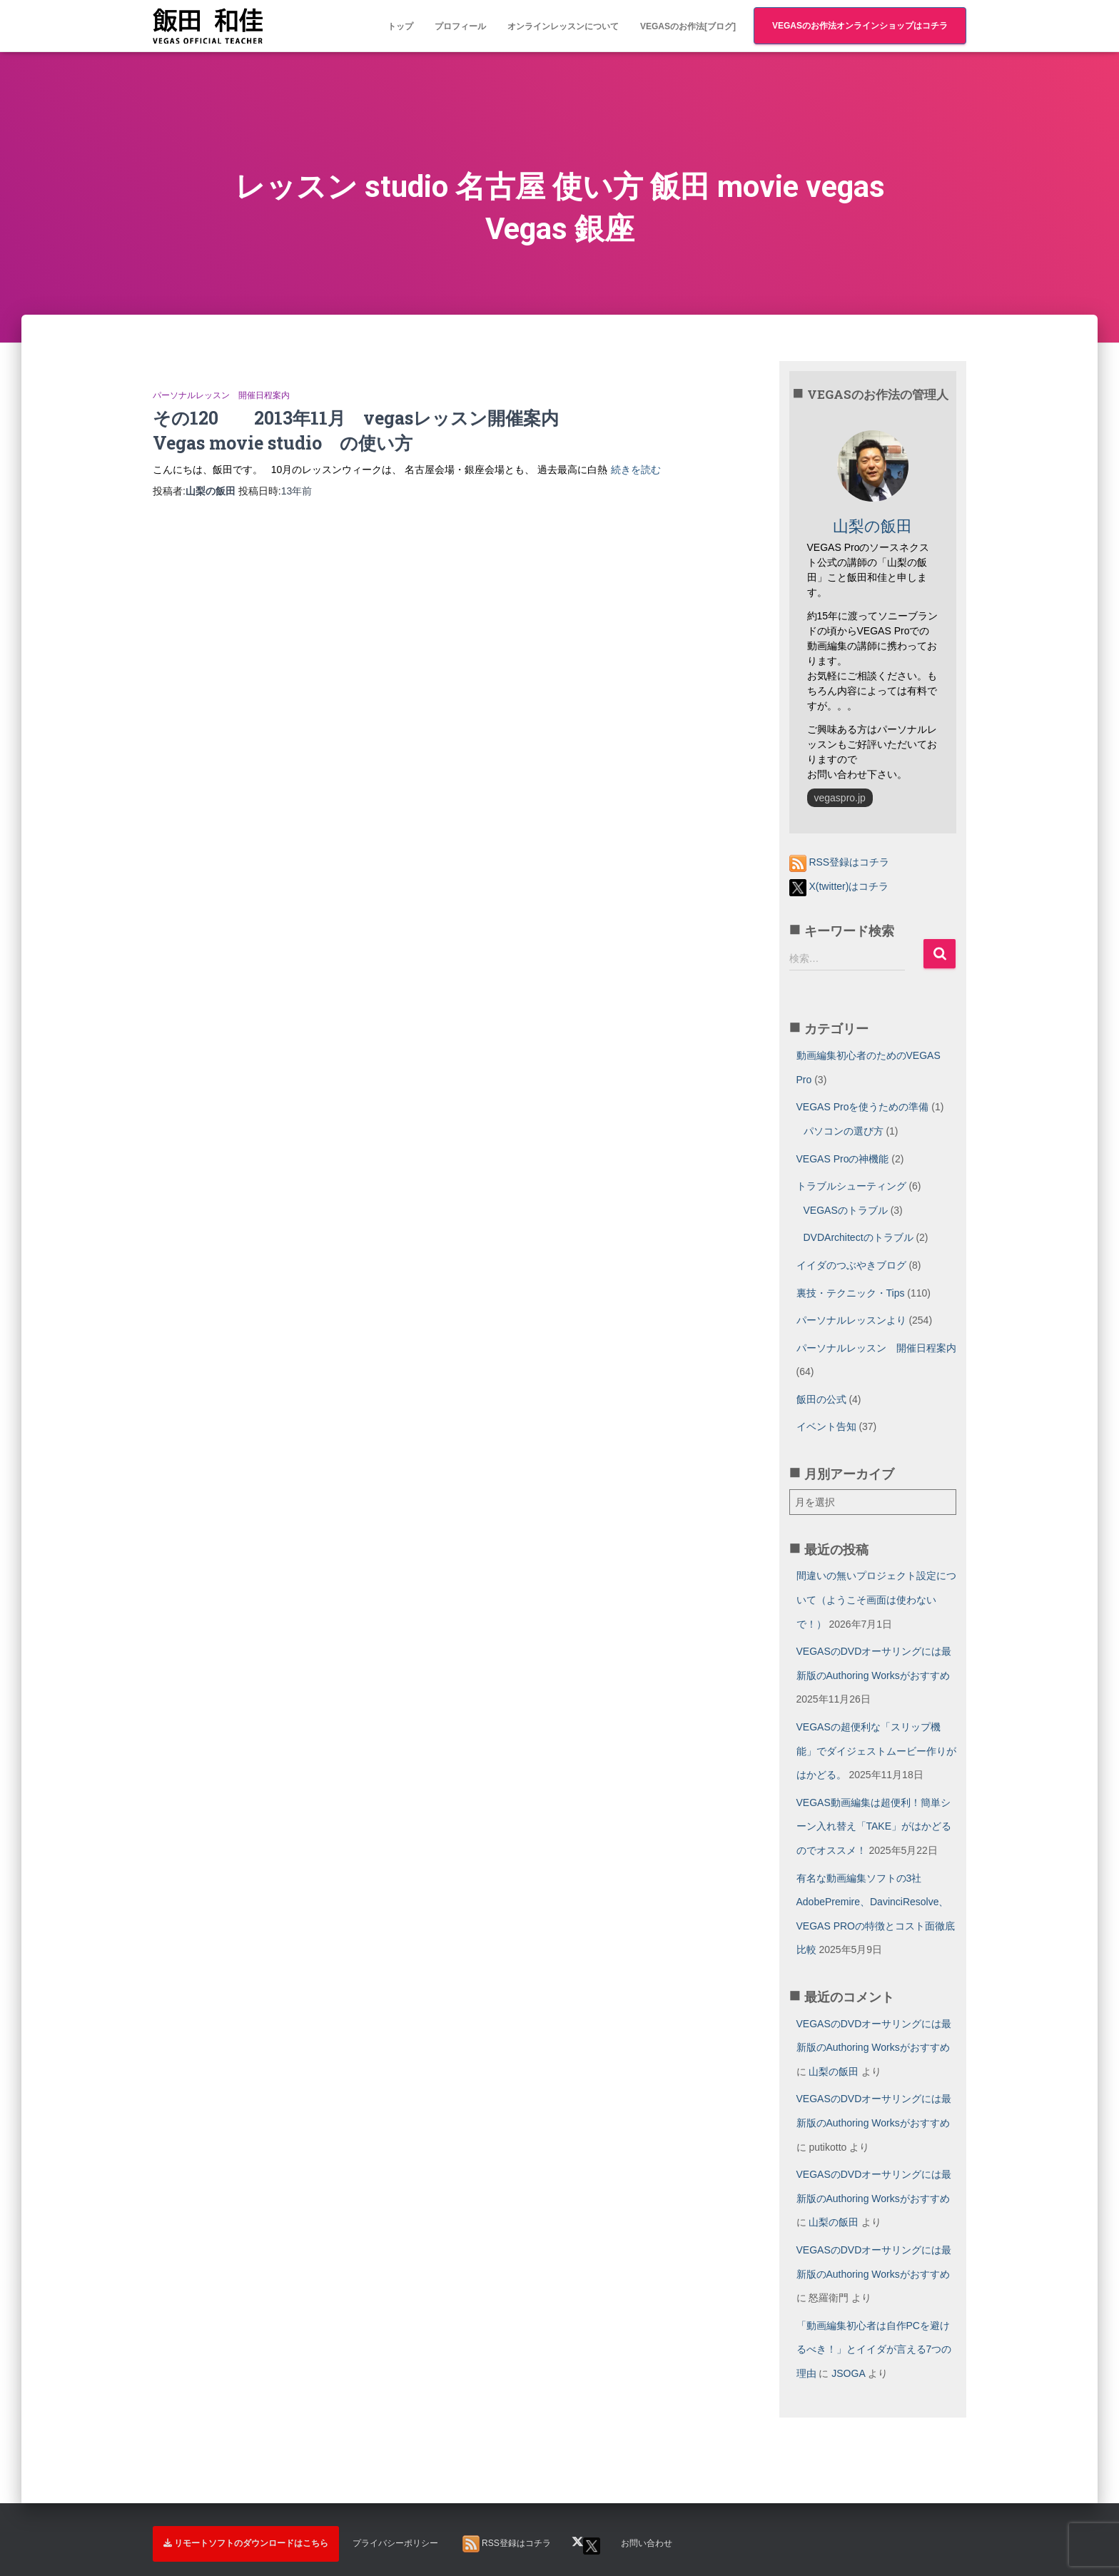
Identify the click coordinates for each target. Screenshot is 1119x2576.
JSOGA (848, 2373)
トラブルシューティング (851, 1186)
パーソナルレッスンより (851, 1320)
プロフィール (460, 26)
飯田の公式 (821, 1399)
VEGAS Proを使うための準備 (862, 1106)
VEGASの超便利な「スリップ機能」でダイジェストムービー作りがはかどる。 (876, 1750)
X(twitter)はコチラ (839, 886)
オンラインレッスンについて (563, 26)
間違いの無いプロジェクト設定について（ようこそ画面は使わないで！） (876, 1599)
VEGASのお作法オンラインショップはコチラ (860, 26)
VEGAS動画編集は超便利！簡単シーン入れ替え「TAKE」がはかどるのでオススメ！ (874, 1826)
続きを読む (636, 469)
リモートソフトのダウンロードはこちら (245, 2543)
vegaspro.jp (840, 797)
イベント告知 (826, 1426)
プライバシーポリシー (395, 2543)
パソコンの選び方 (843, 1131)
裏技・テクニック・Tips (850, 1293)
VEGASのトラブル (846, 1210)
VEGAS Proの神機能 (842, 1159)
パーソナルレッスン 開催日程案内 (221, 395)
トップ (400, 26)
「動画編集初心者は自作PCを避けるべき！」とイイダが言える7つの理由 (874, 2349)
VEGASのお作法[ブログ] (688, 26)
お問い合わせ (646, 2543)
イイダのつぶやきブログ (851, 1265)
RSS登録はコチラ (839, 862)
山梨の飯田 (834, 2071)
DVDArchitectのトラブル (858, 1237)
